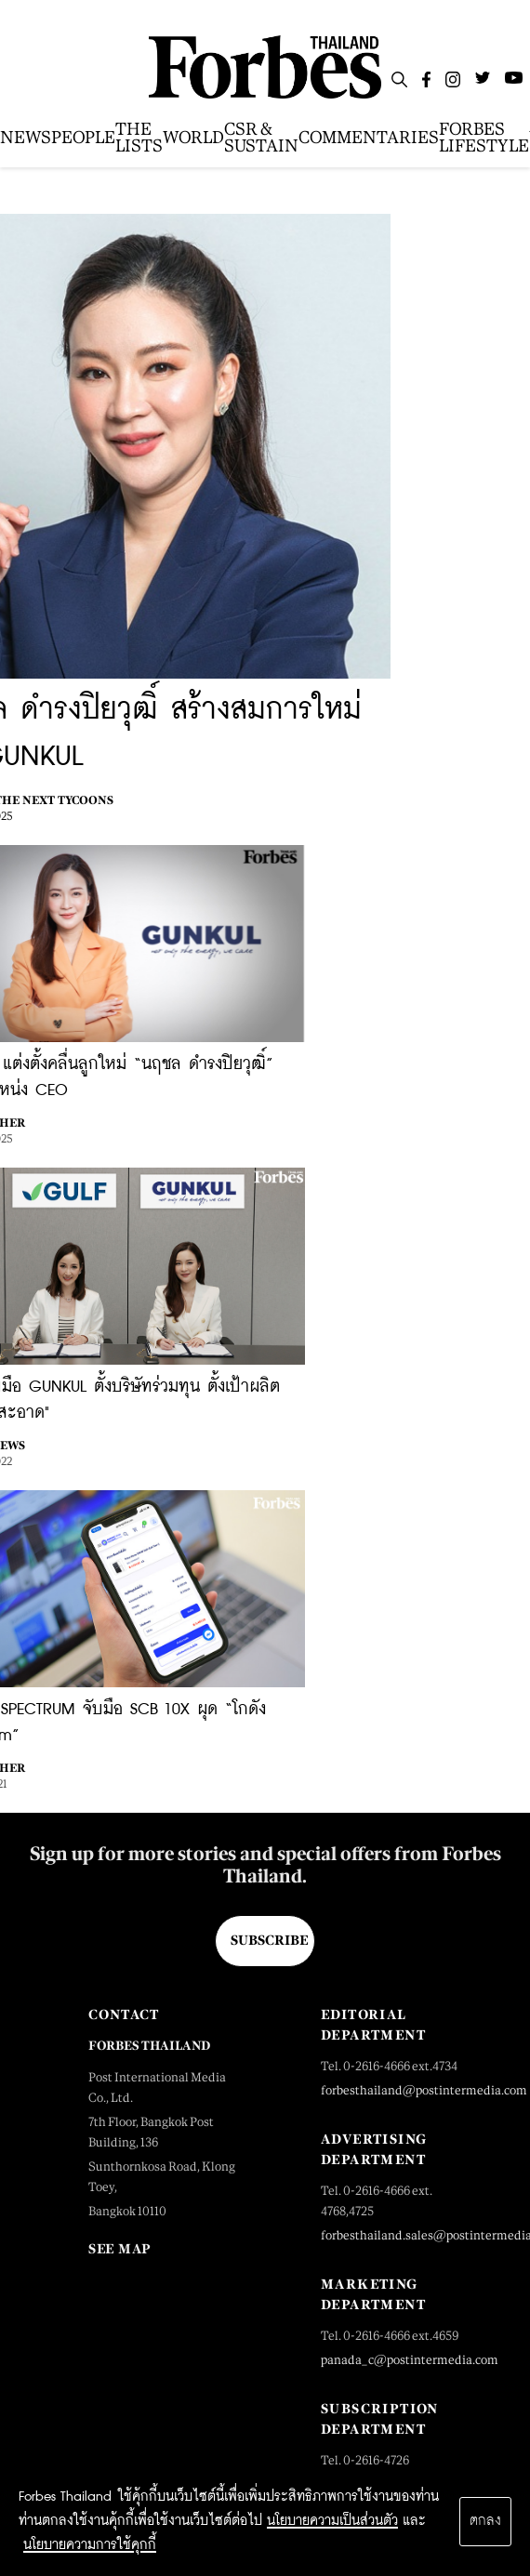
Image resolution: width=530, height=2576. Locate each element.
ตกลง (485, 2521)
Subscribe (269, 1940)
